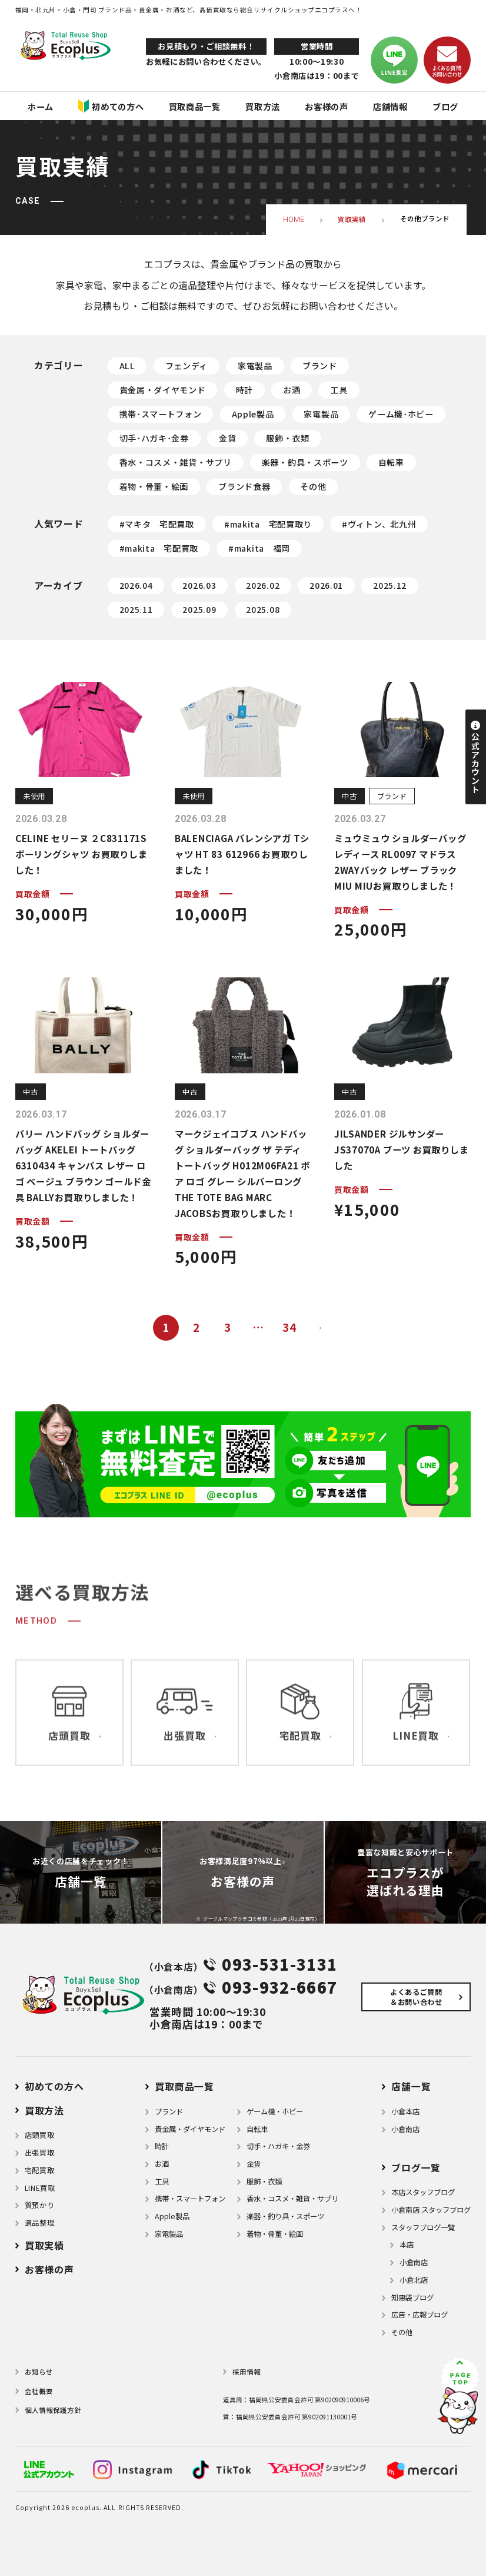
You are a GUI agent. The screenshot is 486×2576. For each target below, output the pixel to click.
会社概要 (39, 2391)
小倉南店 (405, 2129)
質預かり (39, 2205)
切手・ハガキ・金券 (278, 2146)
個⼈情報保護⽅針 (53, 2410)
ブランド (319, 366)
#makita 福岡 (259, 548)
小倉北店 (414, 2280)
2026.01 (326, 585)
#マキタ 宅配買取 (156, 524)
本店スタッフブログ (423, 2192)
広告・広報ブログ (419, 2314)
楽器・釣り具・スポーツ (285, 2216)
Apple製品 (253, 414)
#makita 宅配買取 (159, 548)
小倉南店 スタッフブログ (431, 2209)
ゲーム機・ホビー (275, 2111)
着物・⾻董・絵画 (275, 2234)
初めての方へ (54, 2086)
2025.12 (390, 585)
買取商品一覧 (184, 2086)
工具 (338, 390)
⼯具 (162, 2181)
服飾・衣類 (287, 438)
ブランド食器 (244, 486)
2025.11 (136, 609)
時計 (244, 390)
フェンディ (186, 366)
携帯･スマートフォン (160, 414)
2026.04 (136, 585)
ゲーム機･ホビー (401, 414)
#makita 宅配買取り (268, 524)
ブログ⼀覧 (416, 2167)
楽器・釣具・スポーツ (305, 462)
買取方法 (44, 2110)
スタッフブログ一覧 (423, 2227)
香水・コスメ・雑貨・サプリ (175, 462)
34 (289, 1327)
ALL (127, 366)
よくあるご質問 (416, 1997)
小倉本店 (405, 2111)
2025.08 (262, 609)
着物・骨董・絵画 (154, 486)
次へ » (320, 1328)
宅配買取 (39, 2170)
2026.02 (262, 585)
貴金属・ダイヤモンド (162, 390)
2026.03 (199, 585)
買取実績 (44, 2245)
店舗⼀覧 (411, 2086)
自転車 (391, 462)
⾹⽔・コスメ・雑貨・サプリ (292, 2198)
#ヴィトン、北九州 (379, 524)
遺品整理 (39, 2222)
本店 (407, 2244)
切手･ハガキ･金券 (154, 438)
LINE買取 (40, 2188)
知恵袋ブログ (412, 2297)
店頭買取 (39, 2135)
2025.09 (199, 609)
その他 (313, 486)
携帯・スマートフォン (190, 2198)
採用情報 (246, 2371)
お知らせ (39, 2371)
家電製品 (255, 366)
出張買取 (39, 2152)
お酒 (291, 390)
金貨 (227, 438)
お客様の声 (49, 2269)
